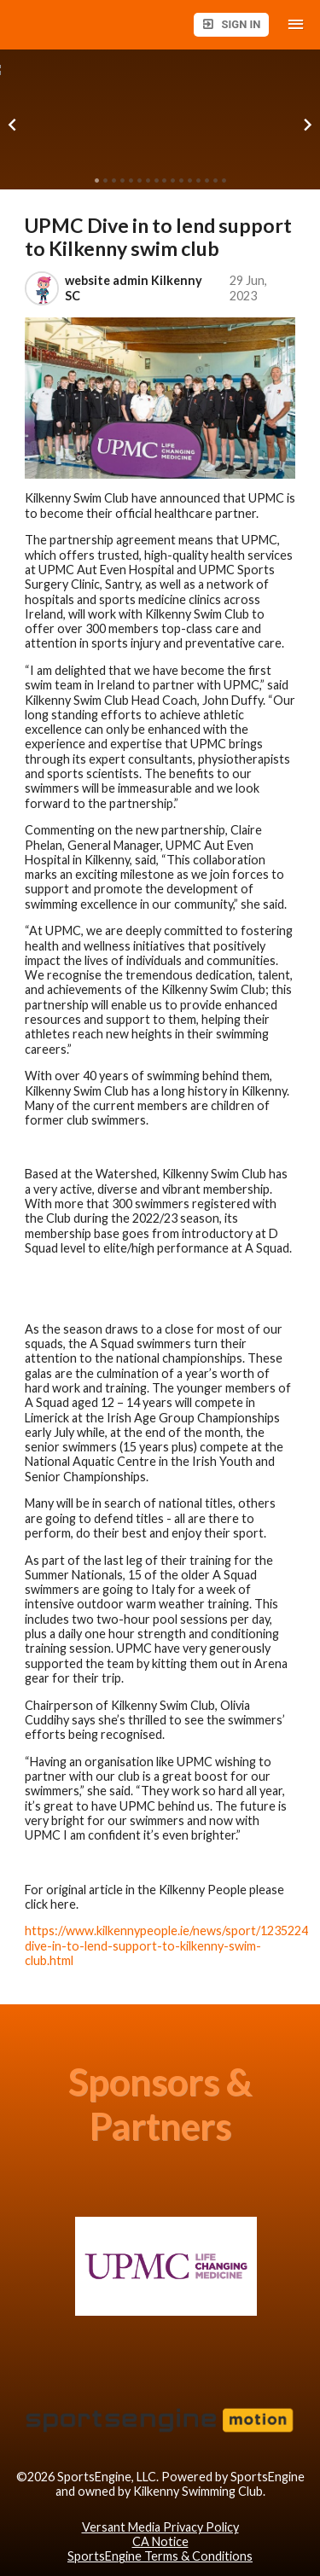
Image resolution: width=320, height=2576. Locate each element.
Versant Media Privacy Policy (160, 2527)
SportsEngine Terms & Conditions (160, 2556)
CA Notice (160, 2541)
